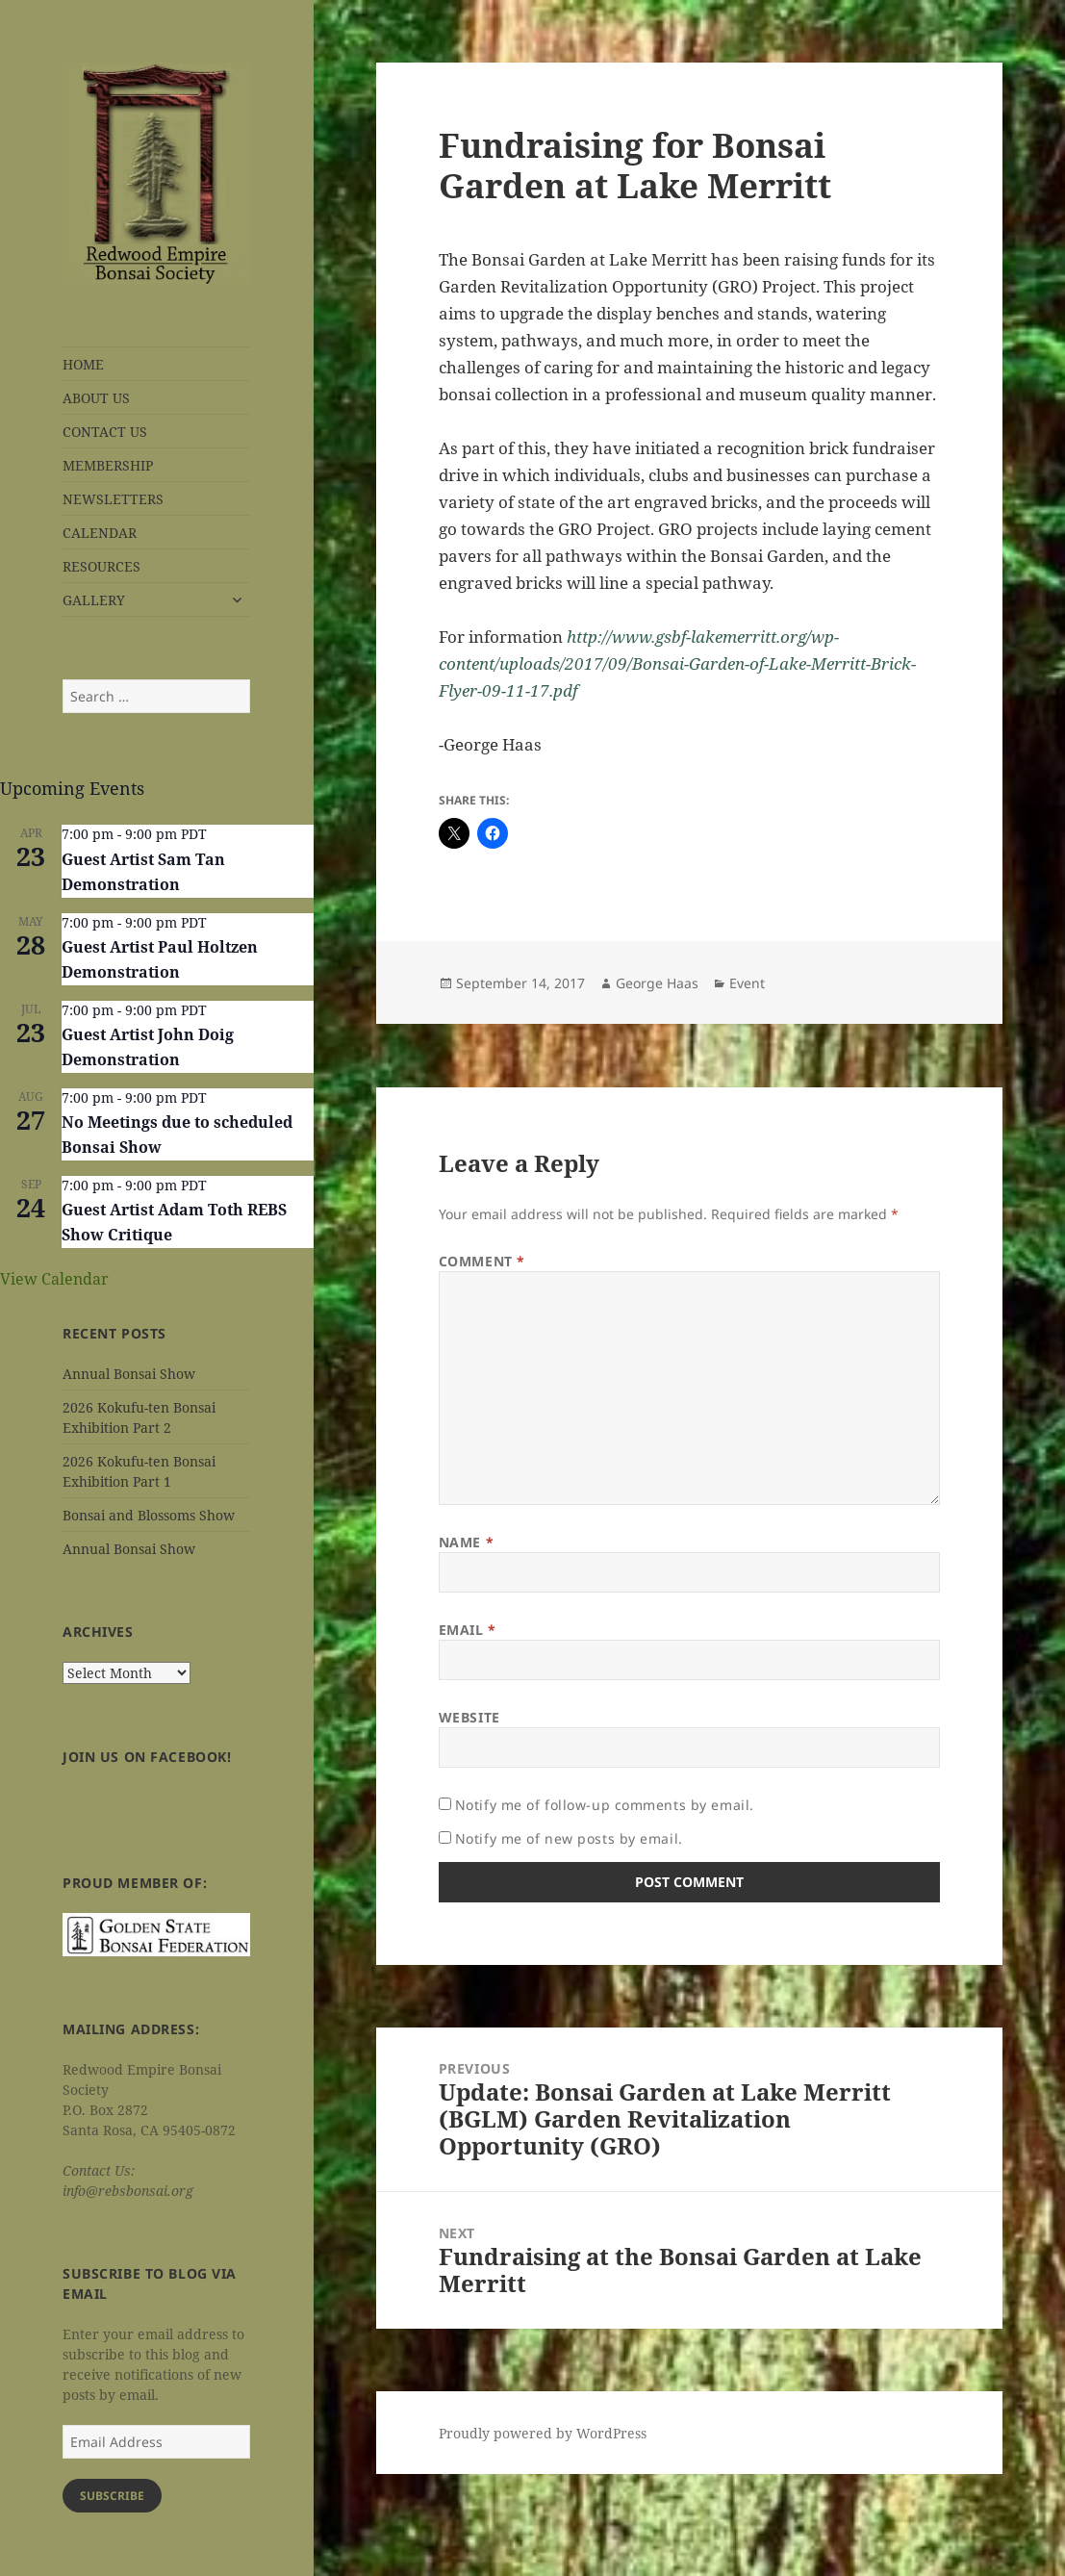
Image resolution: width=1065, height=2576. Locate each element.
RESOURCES (101, 566)
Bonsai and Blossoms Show (149, 1515)
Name (466, 1542)
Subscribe (112, 2495)
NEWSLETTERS (113, 499)
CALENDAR (100, 532)
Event (747, 983)
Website (469, 1717)
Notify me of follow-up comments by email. (604, 1805)
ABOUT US (96, 398)
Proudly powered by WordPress (543, 2433)
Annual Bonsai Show (129, 1374)
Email (467, 1629)
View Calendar (54, 1278)
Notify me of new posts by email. (569, 1838)
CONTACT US (105, 431)
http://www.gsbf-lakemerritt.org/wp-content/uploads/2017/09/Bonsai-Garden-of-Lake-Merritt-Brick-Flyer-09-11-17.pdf (677, 663)
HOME (83, 364)
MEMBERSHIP (108, 465)
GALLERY (94, 600)
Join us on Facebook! (147, 1756)
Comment (482, 1261)
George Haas (657, 983)
